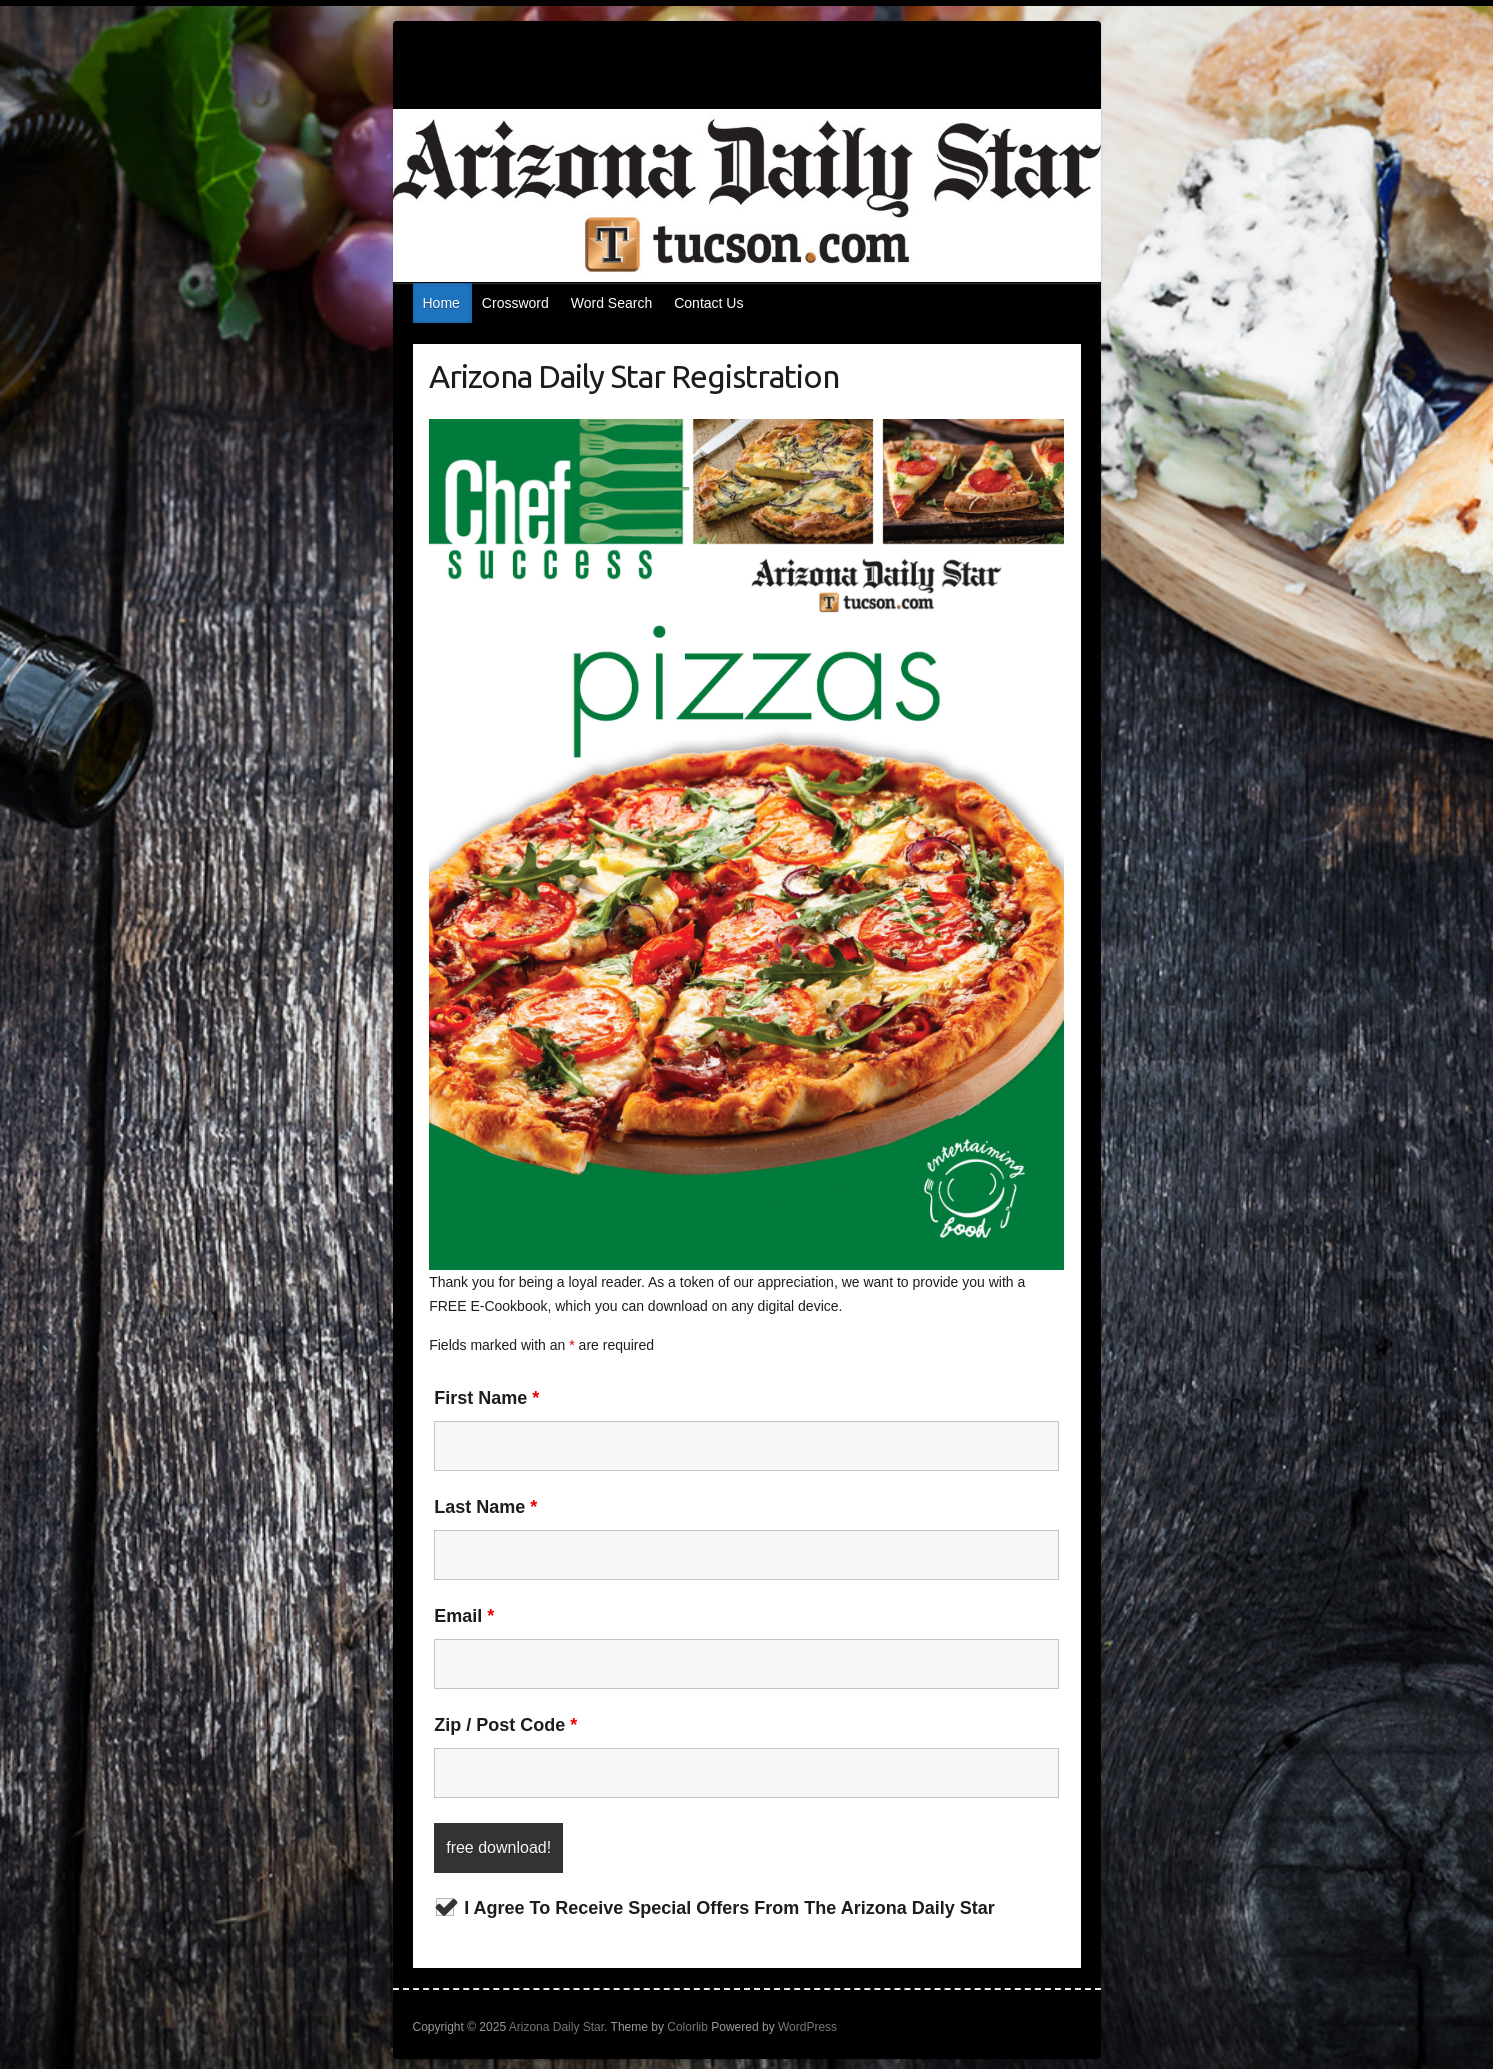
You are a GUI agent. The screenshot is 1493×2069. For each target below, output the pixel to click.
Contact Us (708, 303)
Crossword (515, 303)
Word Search (611, 303)
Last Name (485, 1507)
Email (464, 1616)
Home (441, 303)
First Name (486, 1398)
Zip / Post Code (505, 1725)
